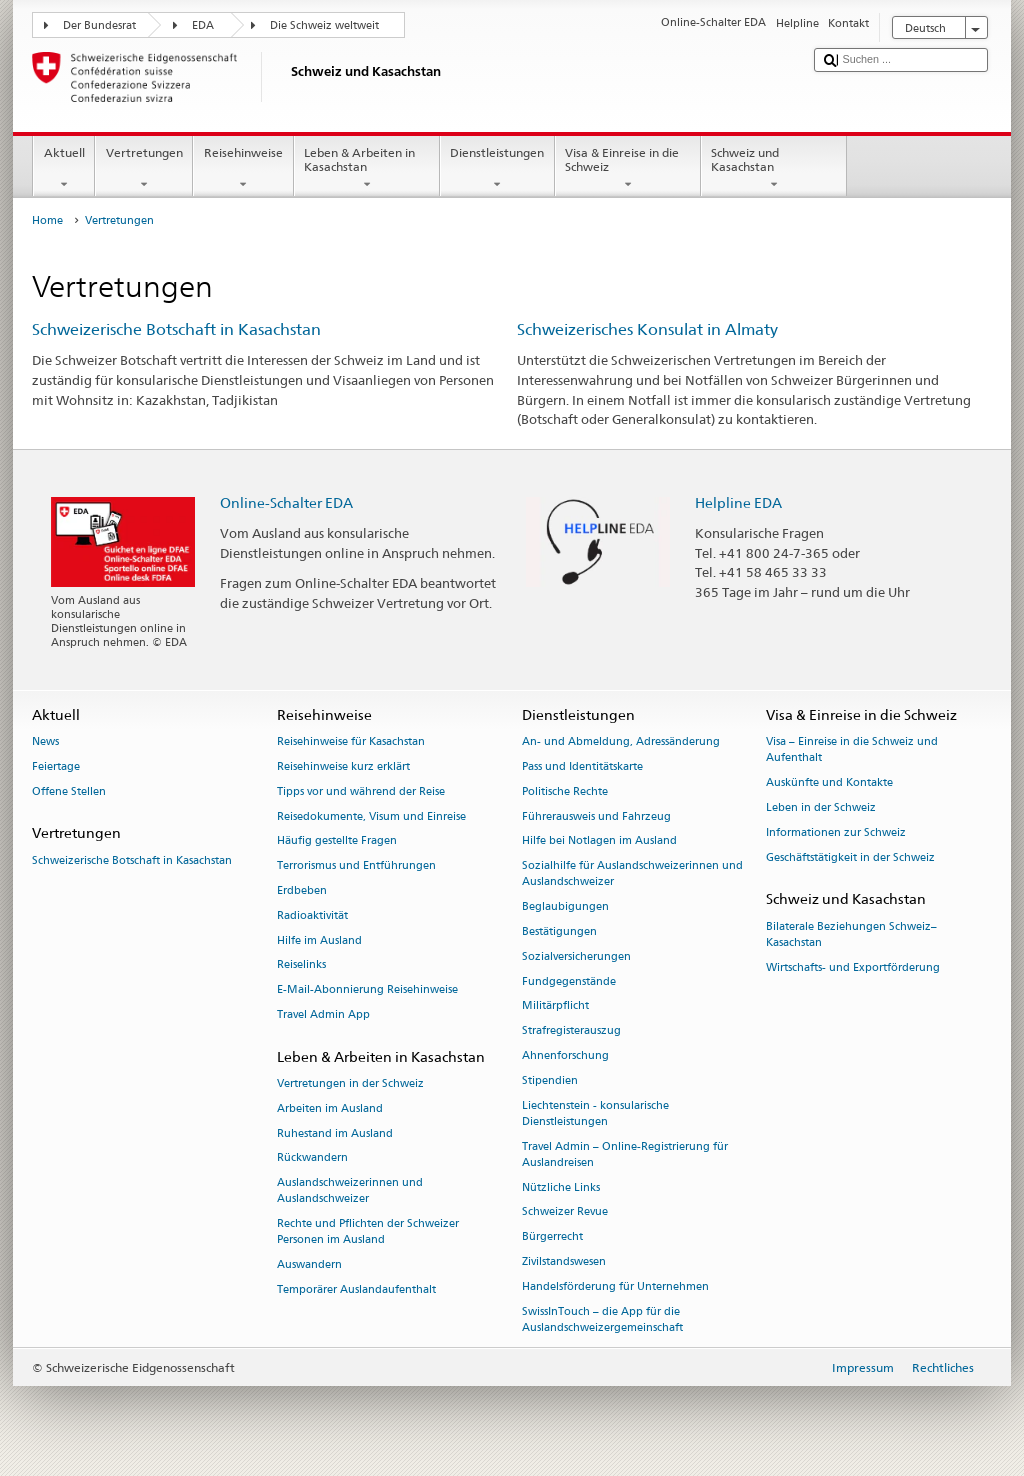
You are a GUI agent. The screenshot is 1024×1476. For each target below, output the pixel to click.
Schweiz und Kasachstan (774, 169)
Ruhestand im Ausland (335, 1133)
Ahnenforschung (565, 1055)
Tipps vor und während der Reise (361, 791)
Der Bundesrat (99, 25)
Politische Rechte (565, 791)
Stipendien (550, 1080)
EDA (203, 25)
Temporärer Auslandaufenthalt (356, 1289)
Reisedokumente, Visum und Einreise (371, 816)
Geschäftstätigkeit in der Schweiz (850, 857)
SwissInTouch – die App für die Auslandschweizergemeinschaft (602, 1319)
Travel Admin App (323, 1014)
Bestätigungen (559, 931)
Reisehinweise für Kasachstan (351, 741)
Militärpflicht (555, 1006)
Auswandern (309, 1265)
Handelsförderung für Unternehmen (615, 1286)
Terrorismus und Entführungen (356, 866)
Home (47, 220)
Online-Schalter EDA (286, 502)
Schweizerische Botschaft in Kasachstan (176, 329)
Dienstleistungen (497, 169)
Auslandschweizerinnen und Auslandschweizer (350, 1191)
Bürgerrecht (552, 1237)
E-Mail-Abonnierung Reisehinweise (367, 990)
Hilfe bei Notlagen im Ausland (599, 841)
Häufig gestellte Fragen (337, 841)
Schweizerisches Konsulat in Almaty (647, 329)
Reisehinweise (243, 169)
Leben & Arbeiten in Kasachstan (367, 169)
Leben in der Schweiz (821, 807)
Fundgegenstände (569, 981)
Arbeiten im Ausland (330, 1108)
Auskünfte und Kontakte (829, 782)
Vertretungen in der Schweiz (350, 1083)
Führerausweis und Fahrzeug (596, 816)
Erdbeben (302, 890)
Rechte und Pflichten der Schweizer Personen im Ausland (368, 1232)
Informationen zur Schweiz (836, 832)
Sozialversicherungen (576, 956)
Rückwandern (312, 1158)
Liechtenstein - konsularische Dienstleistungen (595, 1113)
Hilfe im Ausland (319, 940)
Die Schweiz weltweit (324, 25)
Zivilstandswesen (564, 1261)
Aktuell (64, 169)
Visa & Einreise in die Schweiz (628, 169)
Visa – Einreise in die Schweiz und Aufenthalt (852, 749)
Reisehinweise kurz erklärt (343, 766)
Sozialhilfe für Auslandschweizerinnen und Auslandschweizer (632, 874)
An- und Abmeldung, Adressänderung (621, 741)
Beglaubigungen (565, 907)
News (45, 741)
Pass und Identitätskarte (582, 766)
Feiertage (56, 766)
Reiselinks (301, 965)
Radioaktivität (312, 915)
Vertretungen (144, 169)
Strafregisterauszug (571, 1031)
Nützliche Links (561, 1187)
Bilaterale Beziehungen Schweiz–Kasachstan (851, 934)
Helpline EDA (738, 502)
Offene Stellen (69, 791)
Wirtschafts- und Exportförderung (853, 967)
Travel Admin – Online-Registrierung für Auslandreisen (625, 1154)
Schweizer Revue (565, 1212)
